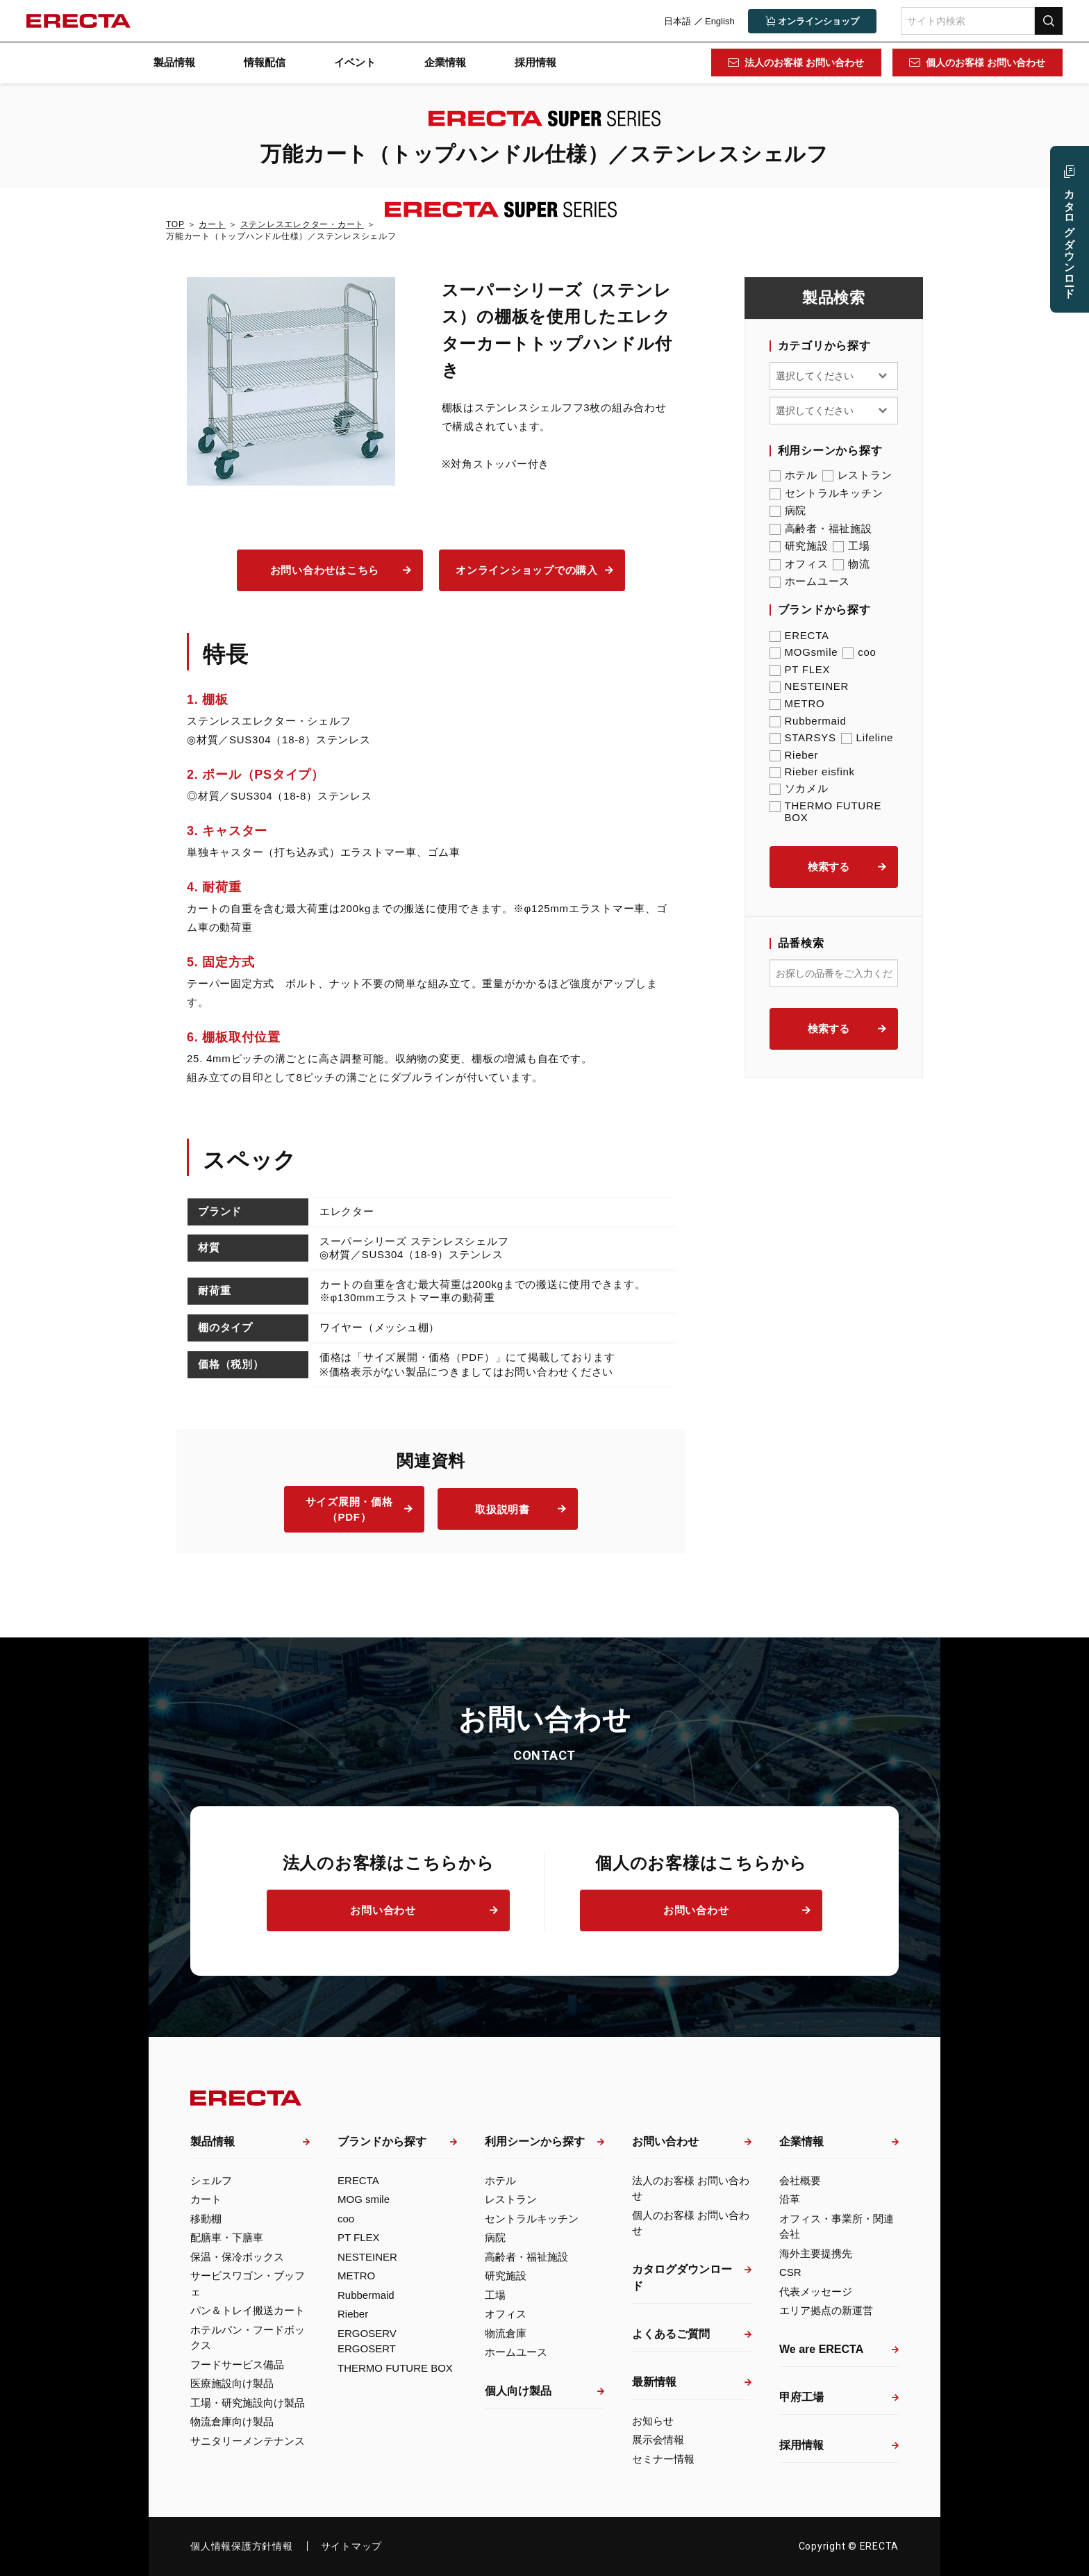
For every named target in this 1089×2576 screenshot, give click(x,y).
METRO (797, 703)
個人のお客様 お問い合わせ (985, 62)
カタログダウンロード (682, 2277)
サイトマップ (352, 2546)
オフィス (799, 564)
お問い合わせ (383, 1910)
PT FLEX (800, 669)
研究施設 (799, 546)
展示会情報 (658, 2439)
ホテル (793, 475)
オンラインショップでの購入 (527, 570)
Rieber (794, 755)
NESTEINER (809, 686)
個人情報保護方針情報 (241, 2546)
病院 (788, 510)
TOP (175, 224)
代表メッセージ (815, 2291)
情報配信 (264, 62)
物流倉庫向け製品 (232, 2421)
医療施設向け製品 (232, 2383)
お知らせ (653, 2421)
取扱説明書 (502, 1509)
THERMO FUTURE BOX (826, 811)
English (718, 21)
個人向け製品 (518, 2391)
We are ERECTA (821, 2349)
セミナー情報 (663, 2459)
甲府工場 (801, 2397)
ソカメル (799, 788)
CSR (790, 2272)
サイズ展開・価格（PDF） (349, 1510)
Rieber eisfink (812, 771)
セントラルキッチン (826, 493)
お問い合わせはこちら (325, 570)
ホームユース (810, 581)
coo (859, 652)
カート (212, 224)
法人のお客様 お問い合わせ (803, 62)
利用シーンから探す (535, 2141)
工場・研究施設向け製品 (247, 2403)
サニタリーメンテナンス (247, 2441)
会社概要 (800, 2180)
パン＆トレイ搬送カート (247, 2310)
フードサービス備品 (237, 2364)
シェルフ (211, 2180)
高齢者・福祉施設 (821, 528)
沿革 (789, 2199)
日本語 (676, 21)
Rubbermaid (808, 721)
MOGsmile (804, 652)
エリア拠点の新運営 (826, 2310)
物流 (851, 564)
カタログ (1069, 238)
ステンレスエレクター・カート (302, 224)
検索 (1047, 20)
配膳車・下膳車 (226, 2237)
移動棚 (206, 2218)
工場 (851, 546)
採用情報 (535, 62)
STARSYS (803, 737)
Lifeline (867, 737)
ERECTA (799, 635)
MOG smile (364, 2199)
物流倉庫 (505, 2333)
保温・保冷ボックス (237, 2257)
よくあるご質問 (671, 2334)
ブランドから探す (382, 2141)
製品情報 (174, 62)
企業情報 (445, 62)
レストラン (857, 475)
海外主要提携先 (815, 2253)
